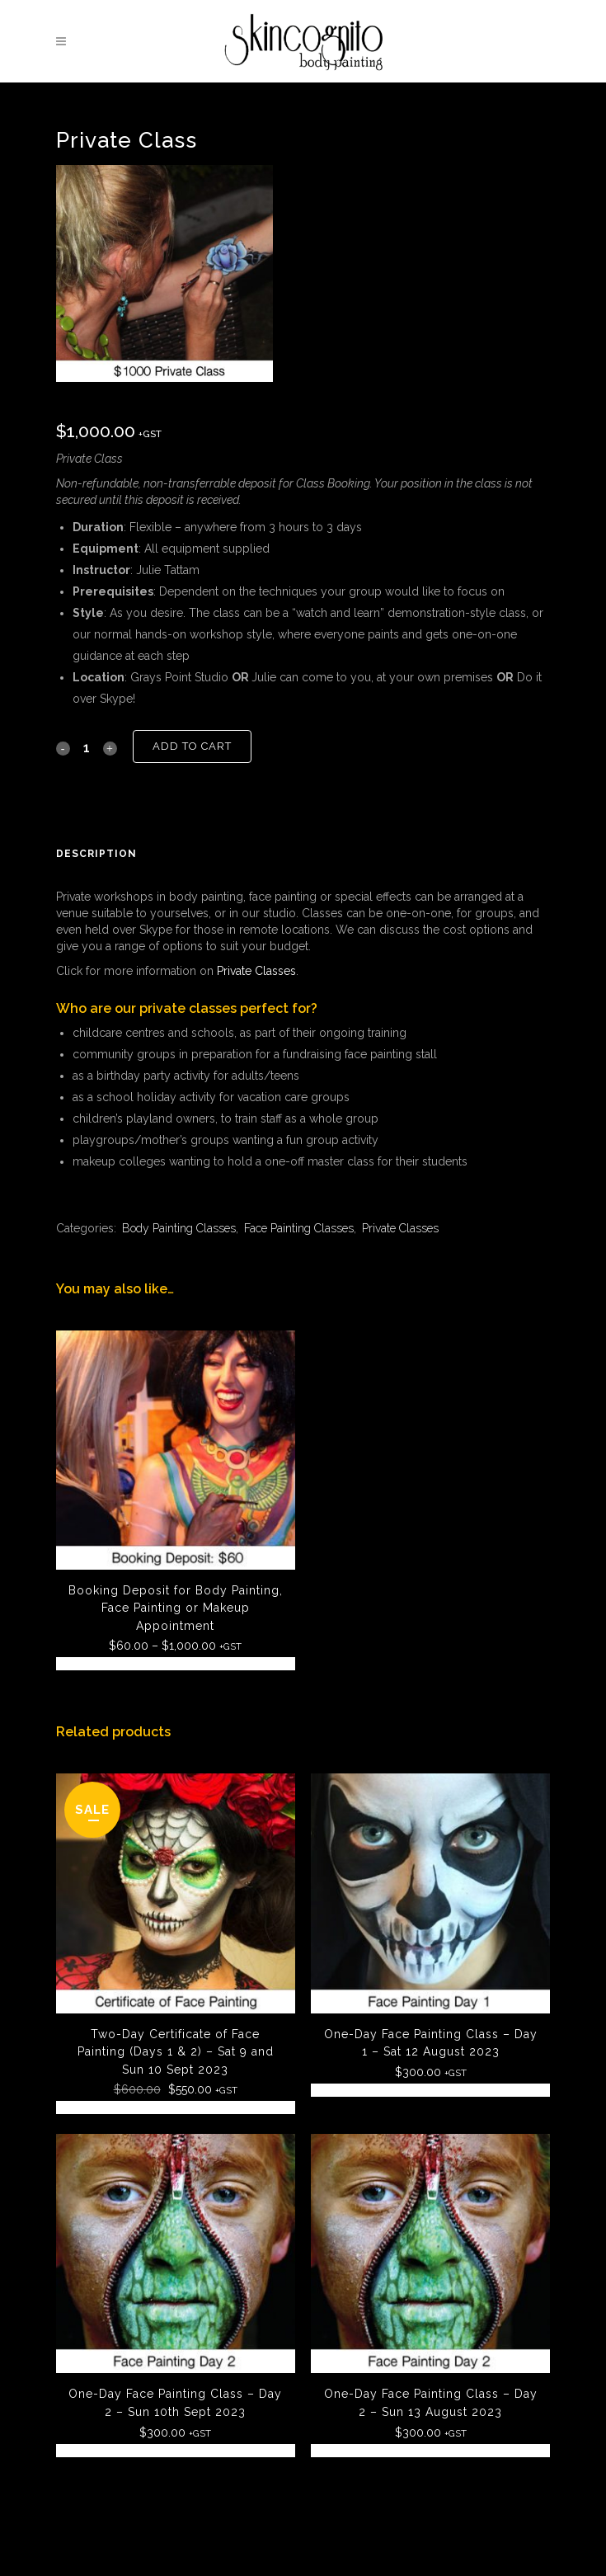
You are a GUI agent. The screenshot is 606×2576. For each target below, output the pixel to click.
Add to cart (192, 746)
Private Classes (256, 970)
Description (96, 853)
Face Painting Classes (299, 1228)
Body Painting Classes (179, 1228)
